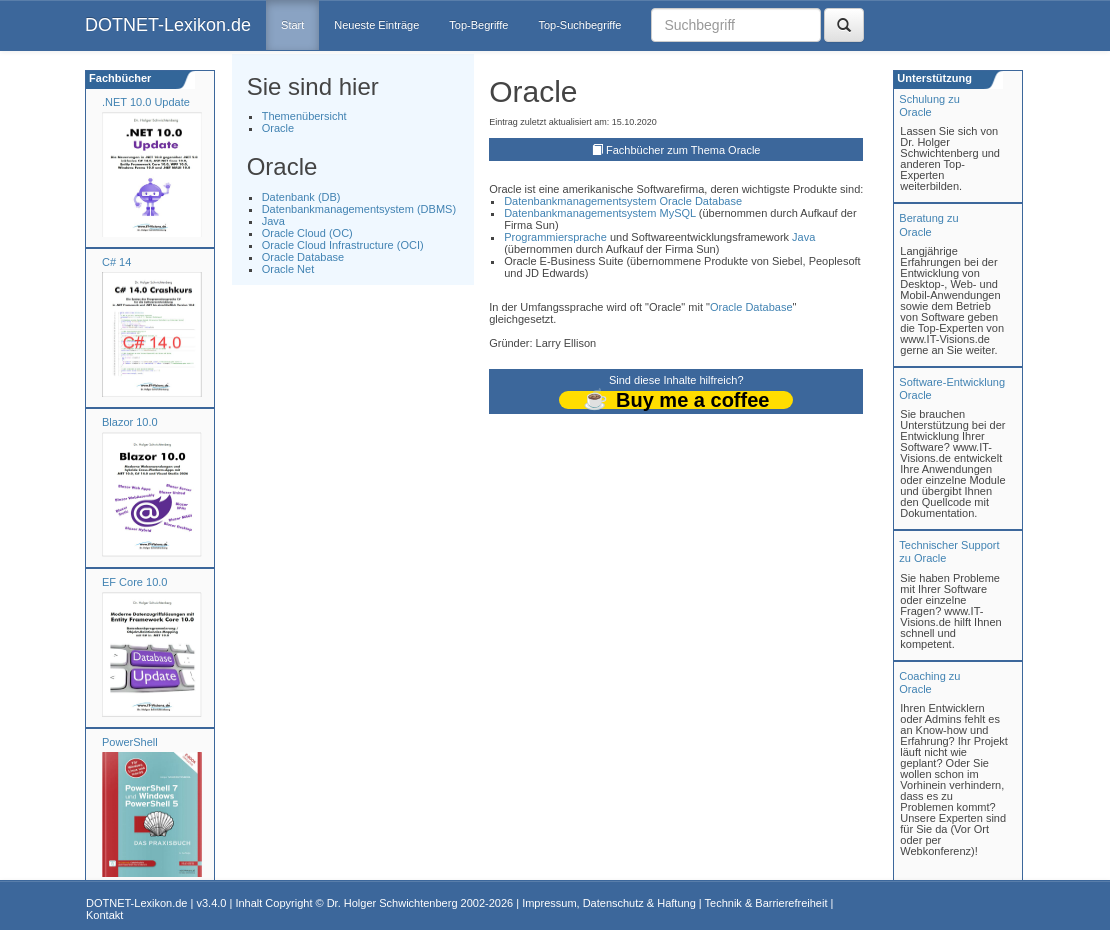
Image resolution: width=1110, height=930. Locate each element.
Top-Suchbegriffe (579, 25)
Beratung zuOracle (928, 224)
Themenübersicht (304, 116)
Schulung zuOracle (929, 105)
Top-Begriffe (478, 25)
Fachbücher (118, 78)
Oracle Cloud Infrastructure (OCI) (343, 245)
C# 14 (116, 262)
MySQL (677, 213)
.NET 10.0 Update (146, 102)
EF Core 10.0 (134, 582)
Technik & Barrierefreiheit (766, 903)
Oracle (278, 128)
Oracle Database (303, 257)
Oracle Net (288, 269)
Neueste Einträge (376, 25)
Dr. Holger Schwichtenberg (392, 903)
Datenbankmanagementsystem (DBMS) (359, 209)
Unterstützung (933, 78)
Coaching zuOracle (929, 682)
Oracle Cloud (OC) (307, 233)
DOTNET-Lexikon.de (168, 25)
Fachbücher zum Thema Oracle (683, 150)
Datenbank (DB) (301, 197)
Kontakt (104, 915)
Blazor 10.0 (130, 422)
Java (273, 221)
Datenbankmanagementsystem (580, 201)
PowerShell (130, 742)
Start (292, 25)
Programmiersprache (555, 237)
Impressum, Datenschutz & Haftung (609, 903)
